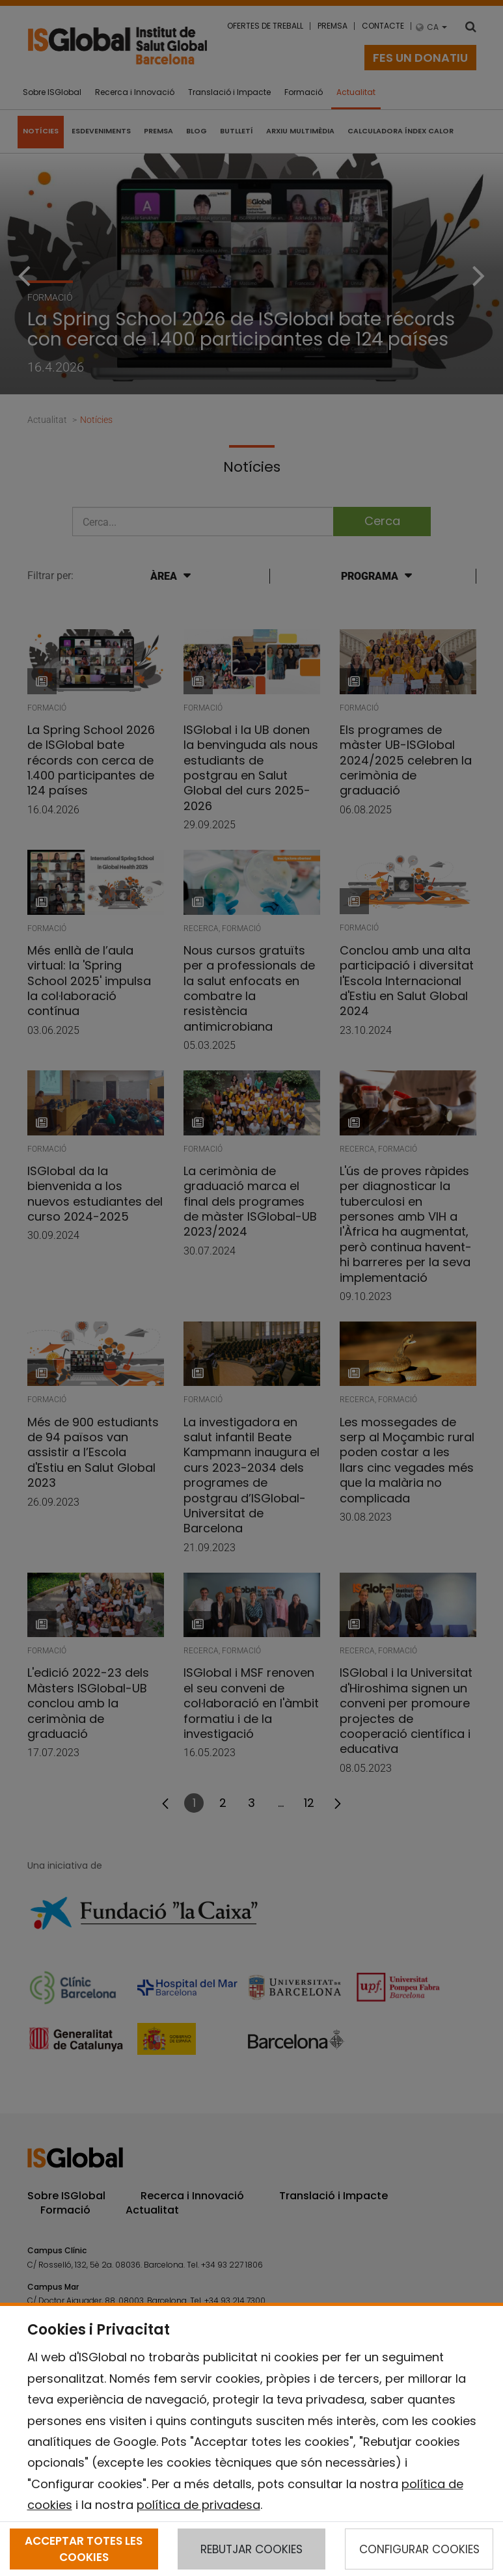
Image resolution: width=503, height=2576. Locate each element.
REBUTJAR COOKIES (251, 2549)
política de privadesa (198, 2505)
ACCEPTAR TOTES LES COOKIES (84, 2548)
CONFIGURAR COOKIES (419, 2549)
